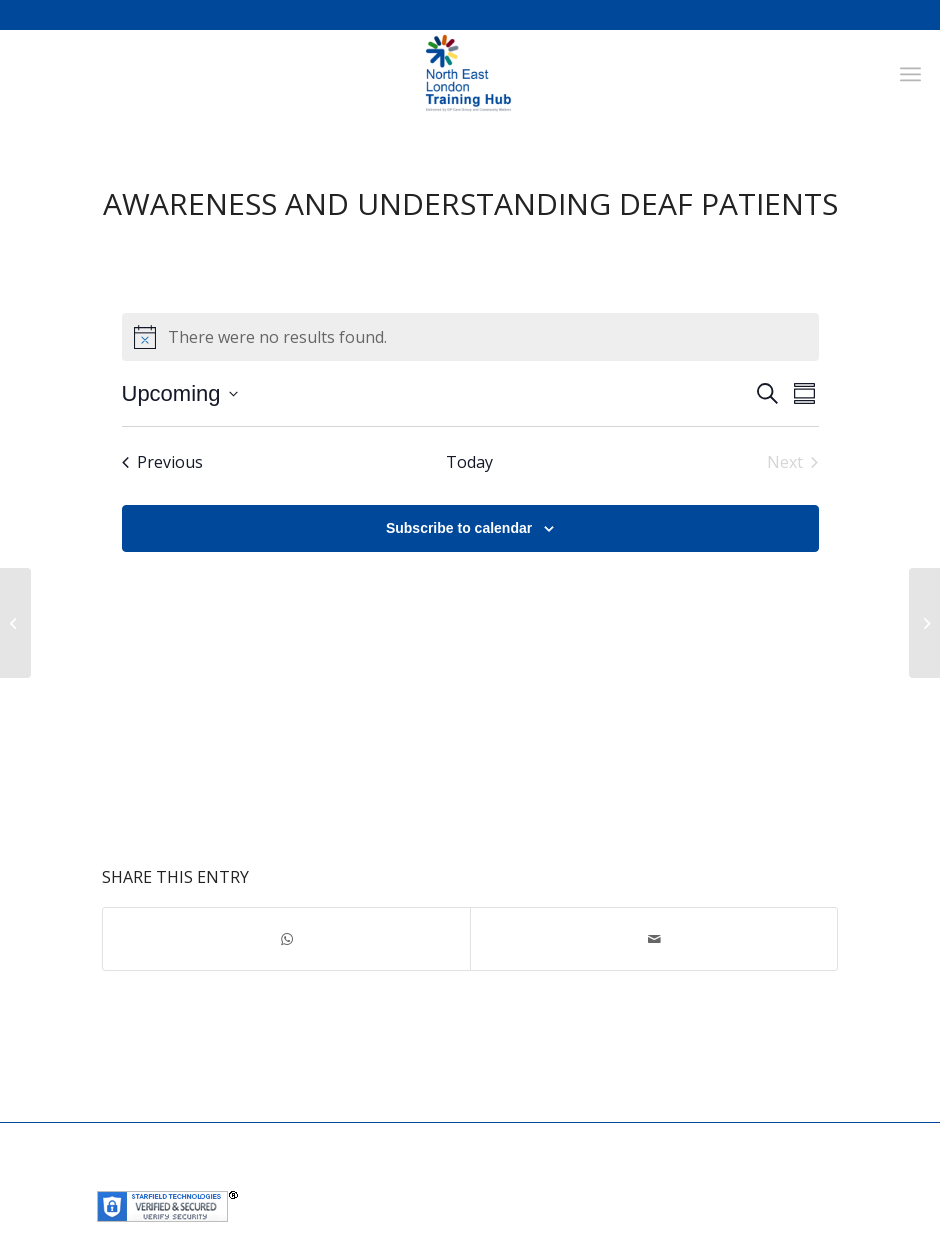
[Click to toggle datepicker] (180, 393)
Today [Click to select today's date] (469, 462)
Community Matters (544, 1176)
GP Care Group (424, 1176)
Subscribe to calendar (459, 528)
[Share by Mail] (654, 939)
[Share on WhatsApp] (286, 939)
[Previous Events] (162, 462)
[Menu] (910, 74)
